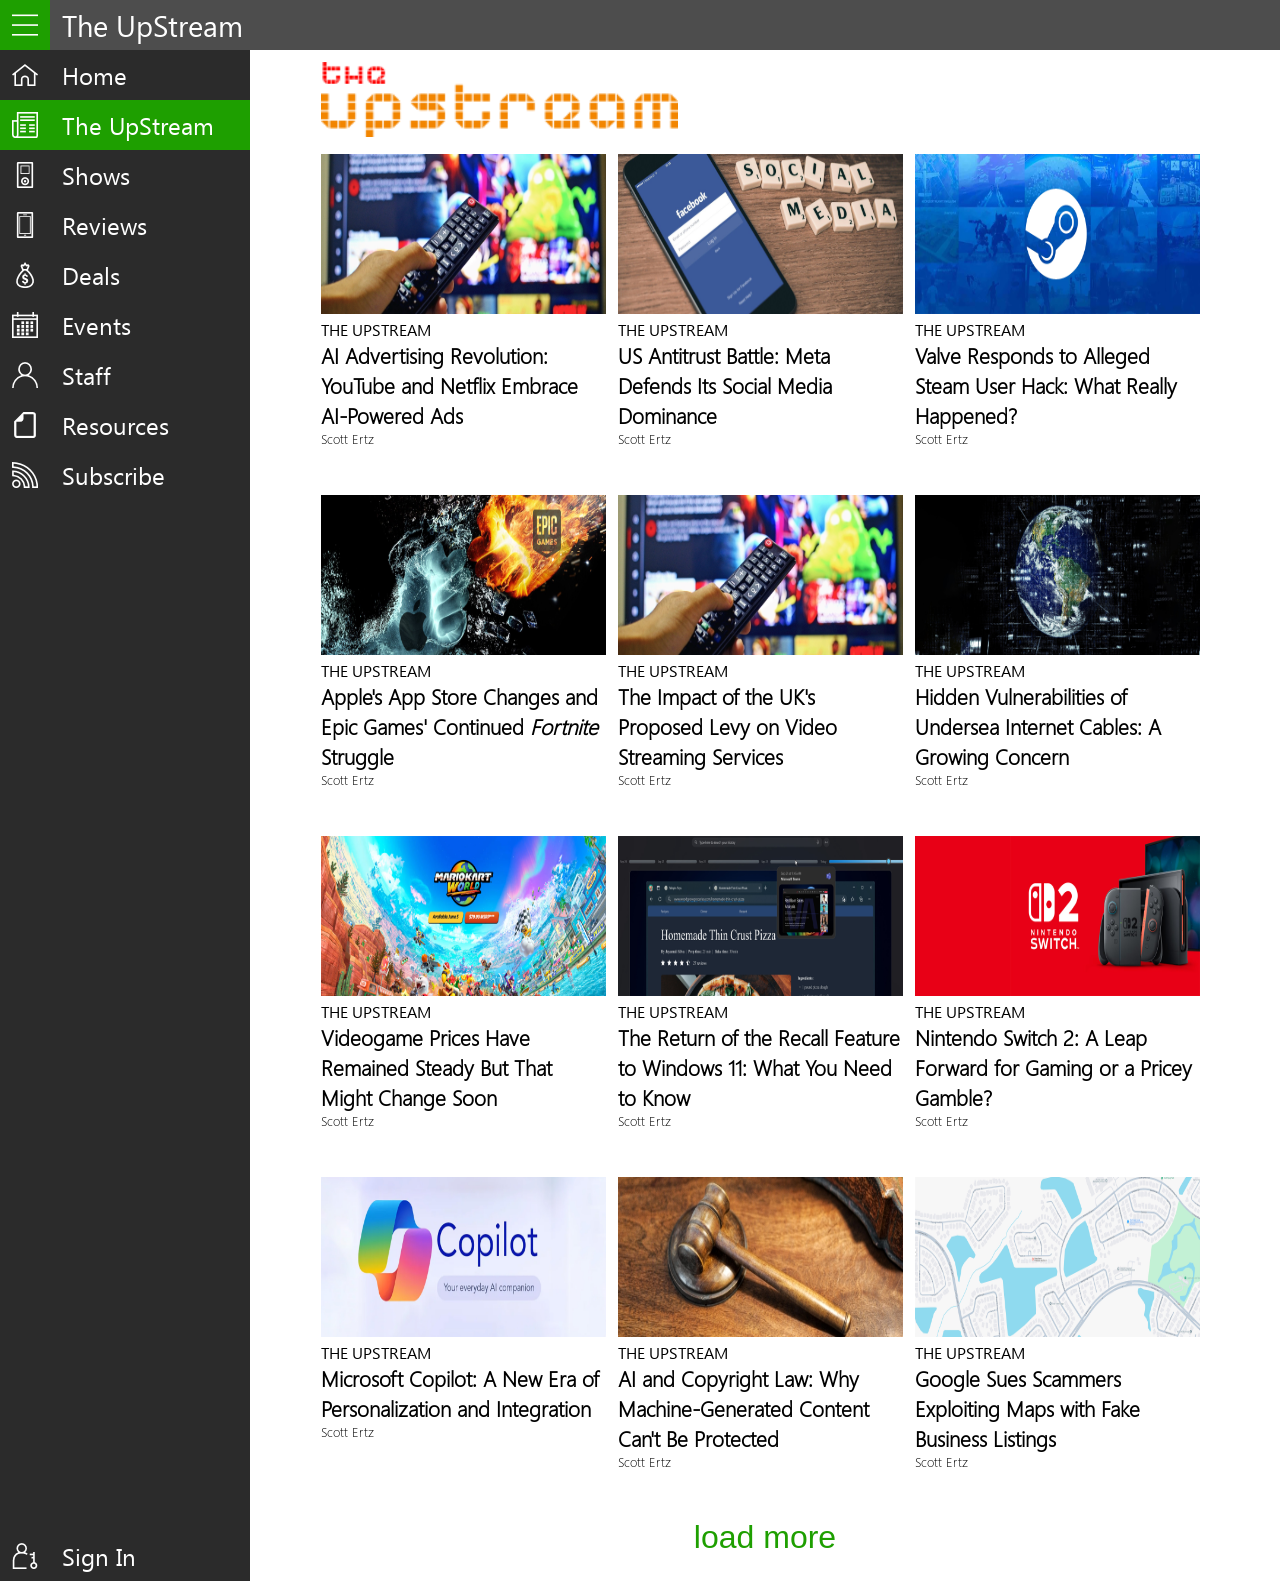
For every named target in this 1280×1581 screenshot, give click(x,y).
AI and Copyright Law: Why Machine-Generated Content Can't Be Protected (743, 1408)
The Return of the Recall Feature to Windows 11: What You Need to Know (759, 1067)
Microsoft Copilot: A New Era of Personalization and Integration (460, 1393)
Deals (91, 275)
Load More (765, 1537)
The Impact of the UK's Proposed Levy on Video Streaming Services (727, 726)
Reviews (104, 225)
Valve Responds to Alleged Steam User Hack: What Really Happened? (1046, 385)
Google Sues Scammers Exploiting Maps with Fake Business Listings (1027, 1408)
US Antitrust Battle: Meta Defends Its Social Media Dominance (725, 385)
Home (94, 75)
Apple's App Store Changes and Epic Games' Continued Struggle (459, 726)
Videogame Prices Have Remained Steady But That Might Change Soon (436, 1067)
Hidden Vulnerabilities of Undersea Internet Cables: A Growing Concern (1038, 726)
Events (96, 325)
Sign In (99, 1556)
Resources (115, 425)
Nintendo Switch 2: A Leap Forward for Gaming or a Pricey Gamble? (1053, 1067)
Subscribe (113, 475)
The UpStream (138, 125)
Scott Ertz (347, 438)
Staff (86, 375)
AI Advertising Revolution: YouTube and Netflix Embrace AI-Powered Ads (449, 385)
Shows (96, 175)
